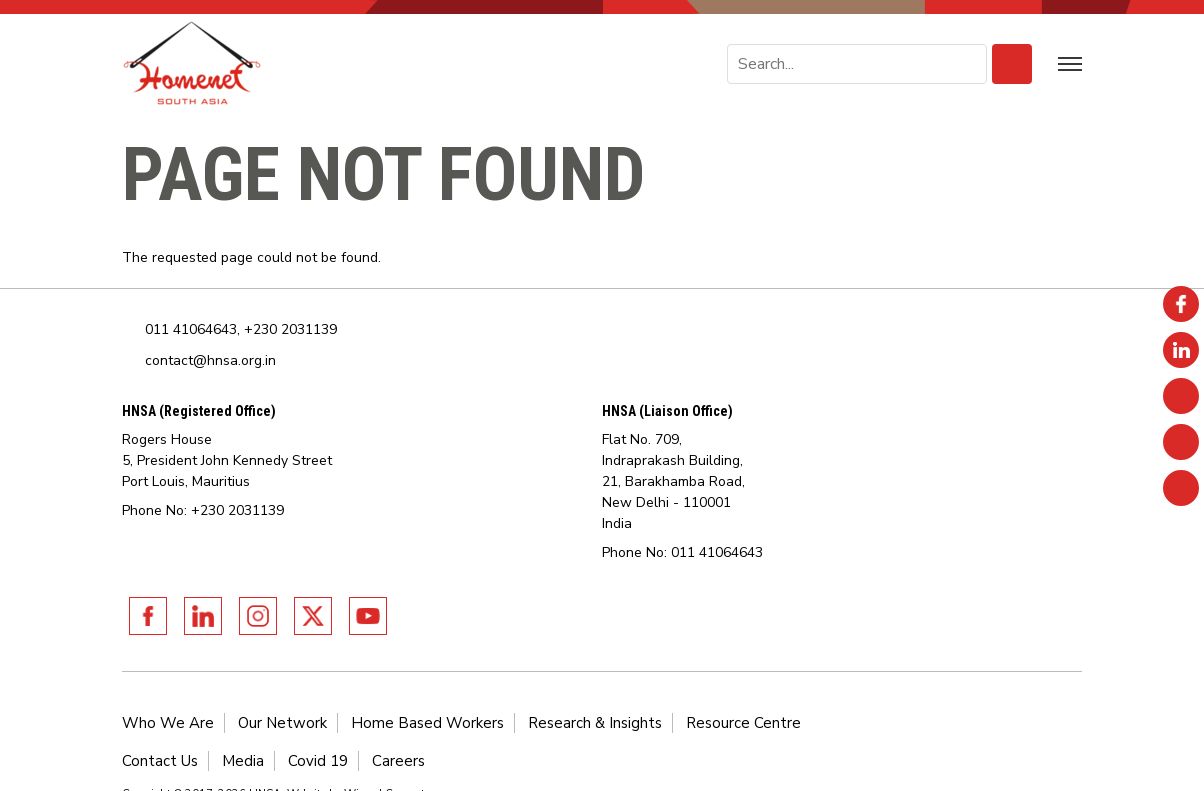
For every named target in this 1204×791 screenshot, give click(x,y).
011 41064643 (191, 329)
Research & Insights (595, 723)
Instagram (258, 616)
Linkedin (203, 616)
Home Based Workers (427, 723)
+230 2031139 (290, 329)
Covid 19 (318, 761)
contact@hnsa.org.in (210, 360)
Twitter (313, 616)
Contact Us (160, 761)
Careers (398, 761)
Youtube (368, 616)
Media (243, 761)
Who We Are (168, 723)
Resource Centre (743, 723)
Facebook (148, 616)
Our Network (282, 723)
